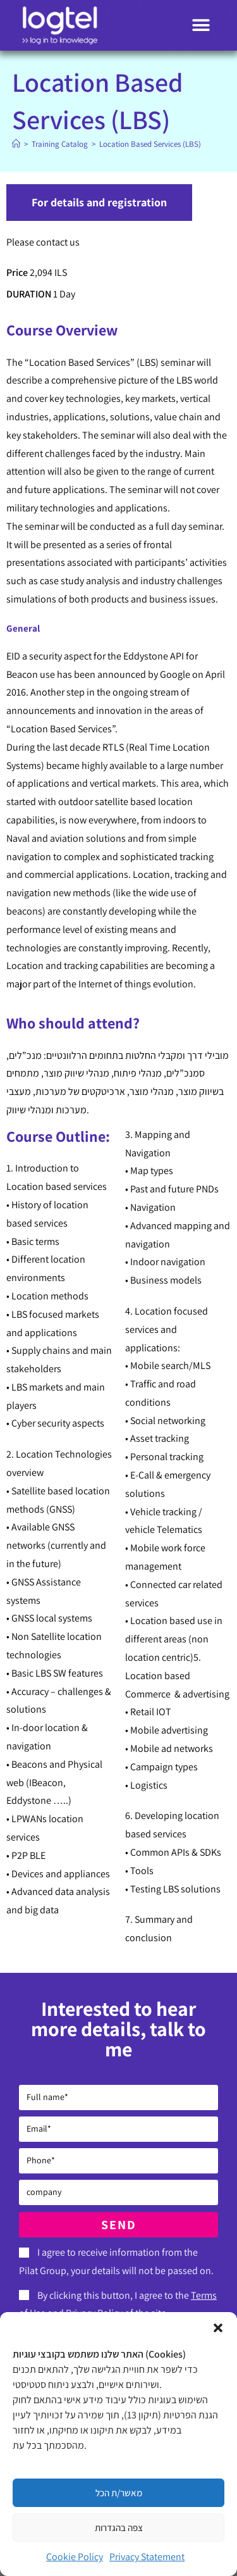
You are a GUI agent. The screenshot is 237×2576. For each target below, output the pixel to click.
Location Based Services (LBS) (150, 144)
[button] (218, 2328)
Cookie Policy (74, 2556)
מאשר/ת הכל (118, 2493)
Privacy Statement (147, 2556)
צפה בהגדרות (119, 2528)
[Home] (16, 144)
